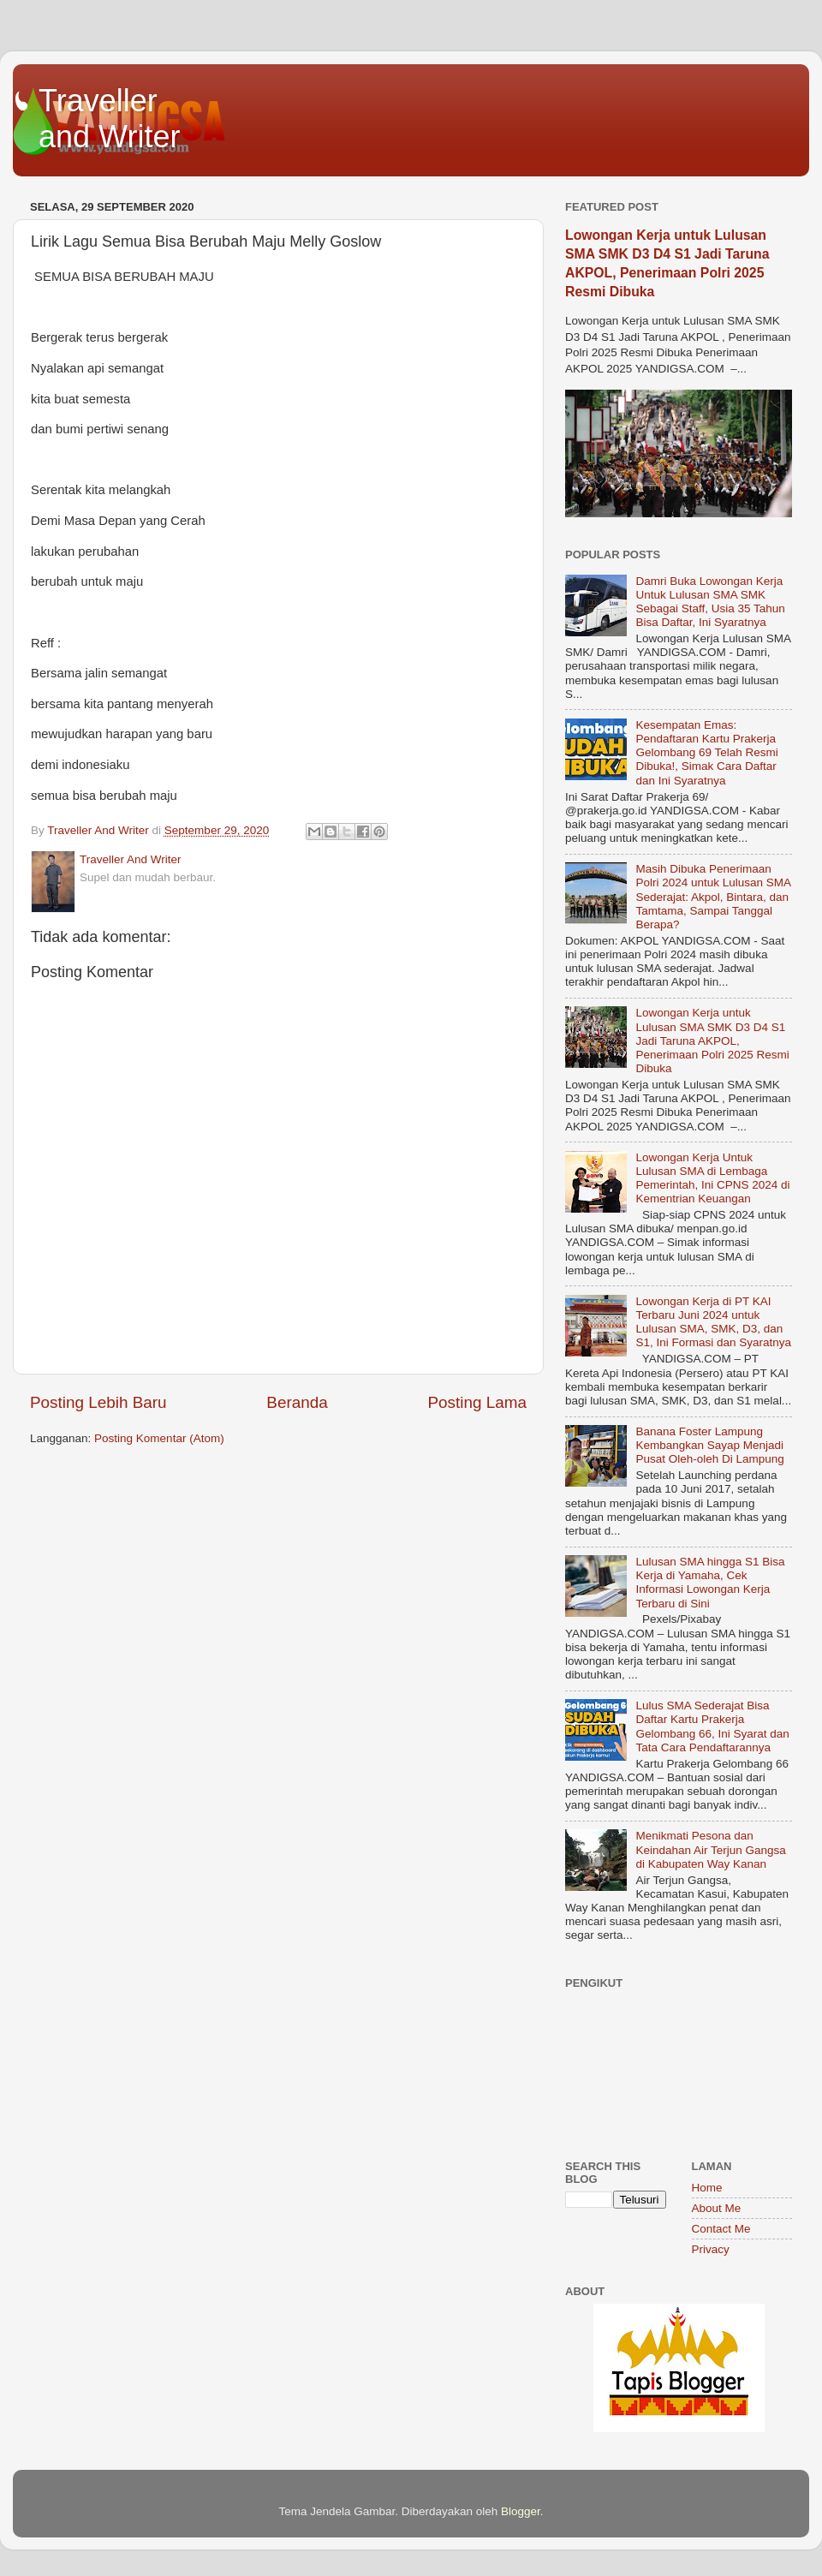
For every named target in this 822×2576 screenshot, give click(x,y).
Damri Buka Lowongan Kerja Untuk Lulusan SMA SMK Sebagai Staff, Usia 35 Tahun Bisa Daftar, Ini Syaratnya (709, 602)
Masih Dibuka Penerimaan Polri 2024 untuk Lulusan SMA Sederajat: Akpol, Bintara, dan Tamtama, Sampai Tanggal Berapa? (712, 896)
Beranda (296, 1402)
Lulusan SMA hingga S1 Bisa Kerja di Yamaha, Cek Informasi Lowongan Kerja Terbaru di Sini (709, 1582)
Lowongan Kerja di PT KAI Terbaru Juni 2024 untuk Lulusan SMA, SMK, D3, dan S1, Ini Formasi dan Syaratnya (713, 1322)
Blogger (520, 2511)
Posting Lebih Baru (98, 1402)
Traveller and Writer (109, 118)
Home (707, 2187)
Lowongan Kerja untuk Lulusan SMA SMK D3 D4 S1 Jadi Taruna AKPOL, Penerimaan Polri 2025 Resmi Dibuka (712, 1040)
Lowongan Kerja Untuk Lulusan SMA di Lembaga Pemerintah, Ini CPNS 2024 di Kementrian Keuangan (712, 1178)
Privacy (711, 2249)
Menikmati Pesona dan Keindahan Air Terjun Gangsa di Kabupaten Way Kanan (710, 1849)
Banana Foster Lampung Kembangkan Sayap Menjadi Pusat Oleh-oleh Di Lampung (709, 1445)
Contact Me (721, 2228)
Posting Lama (477, 1402)
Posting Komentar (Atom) (159, 1438)
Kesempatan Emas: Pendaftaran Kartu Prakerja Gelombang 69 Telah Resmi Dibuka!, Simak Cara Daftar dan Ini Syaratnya (706, 753)
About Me (717, 2208)
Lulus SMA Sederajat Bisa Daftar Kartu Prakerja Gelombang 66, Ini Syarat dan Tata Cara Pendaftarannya (712, 1726)
